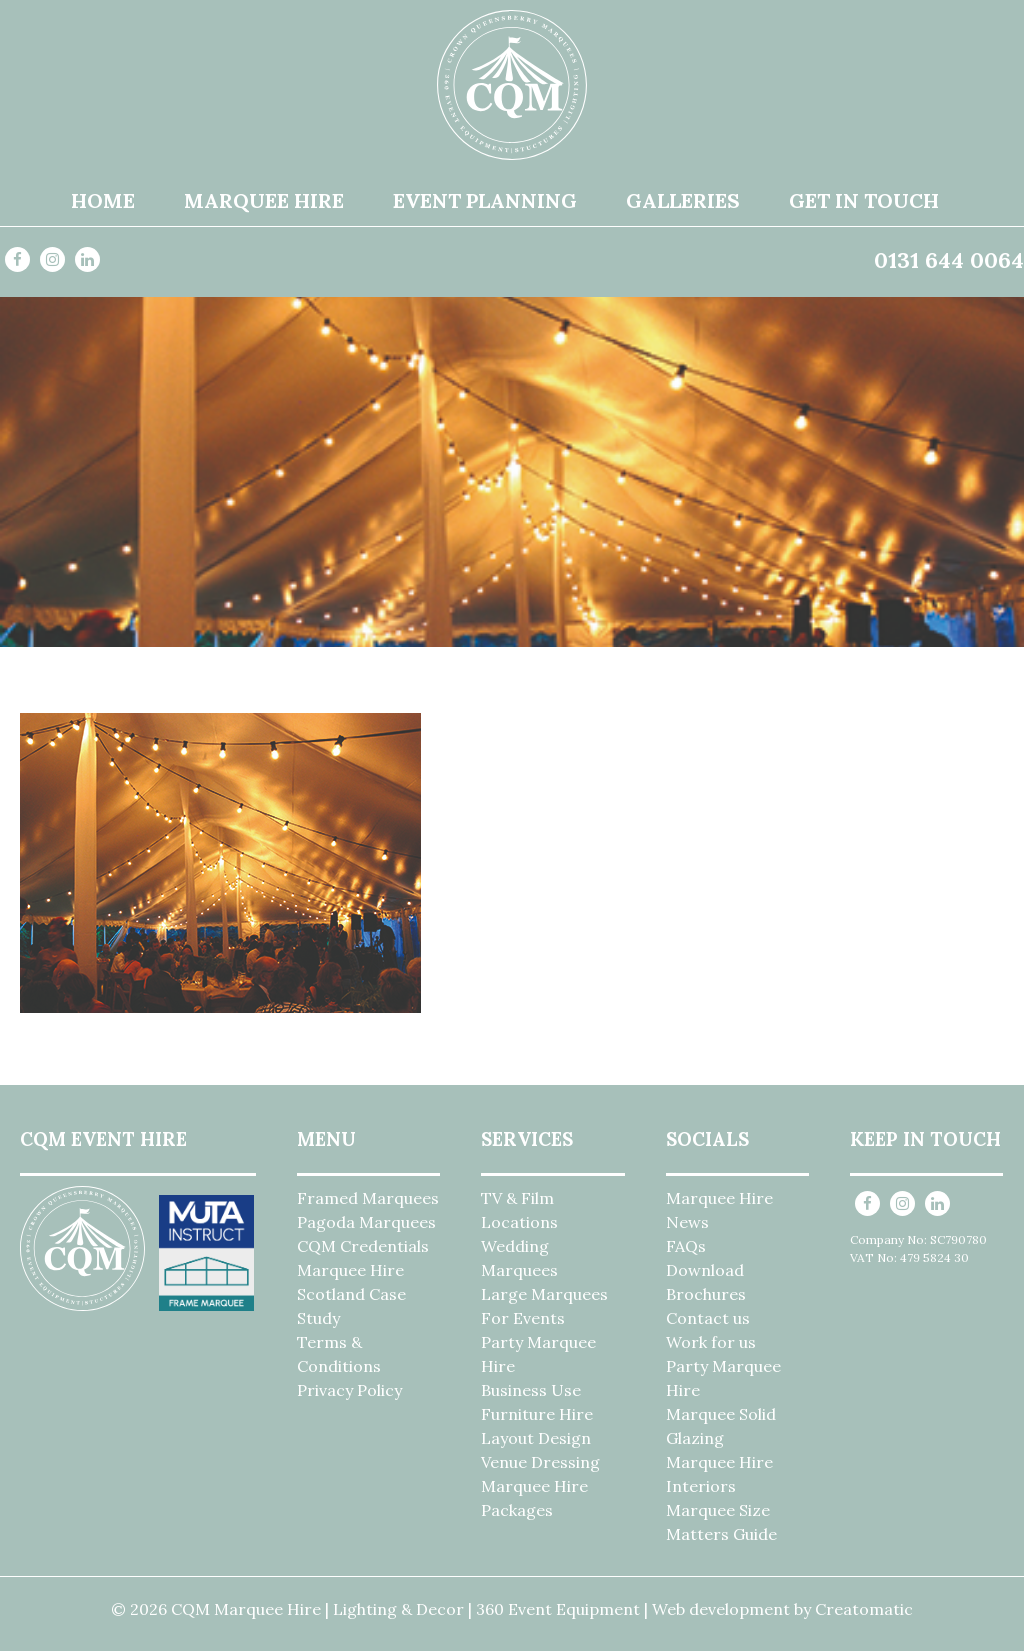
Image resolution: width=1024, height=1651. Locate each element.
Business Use (531, 1390)
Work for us (711, 1342)
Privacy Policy (349, 1390)
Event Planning (485, 200)
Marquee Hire (264, 200)
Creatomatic (864, 1609)
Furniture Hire (537, 1414)
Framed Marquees (368, 1198)
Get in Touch (864, 200)
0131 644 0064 (949, 260)
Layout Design (536, 1438)
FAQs (686, 1246)
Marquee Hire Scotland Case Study (351, 1294)
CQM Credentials (363, 1246)
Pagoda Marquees (366, 1222)
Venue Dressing (540, 1462)
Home (103, 200)
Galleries (683, 200)
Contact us (708, 1318)
